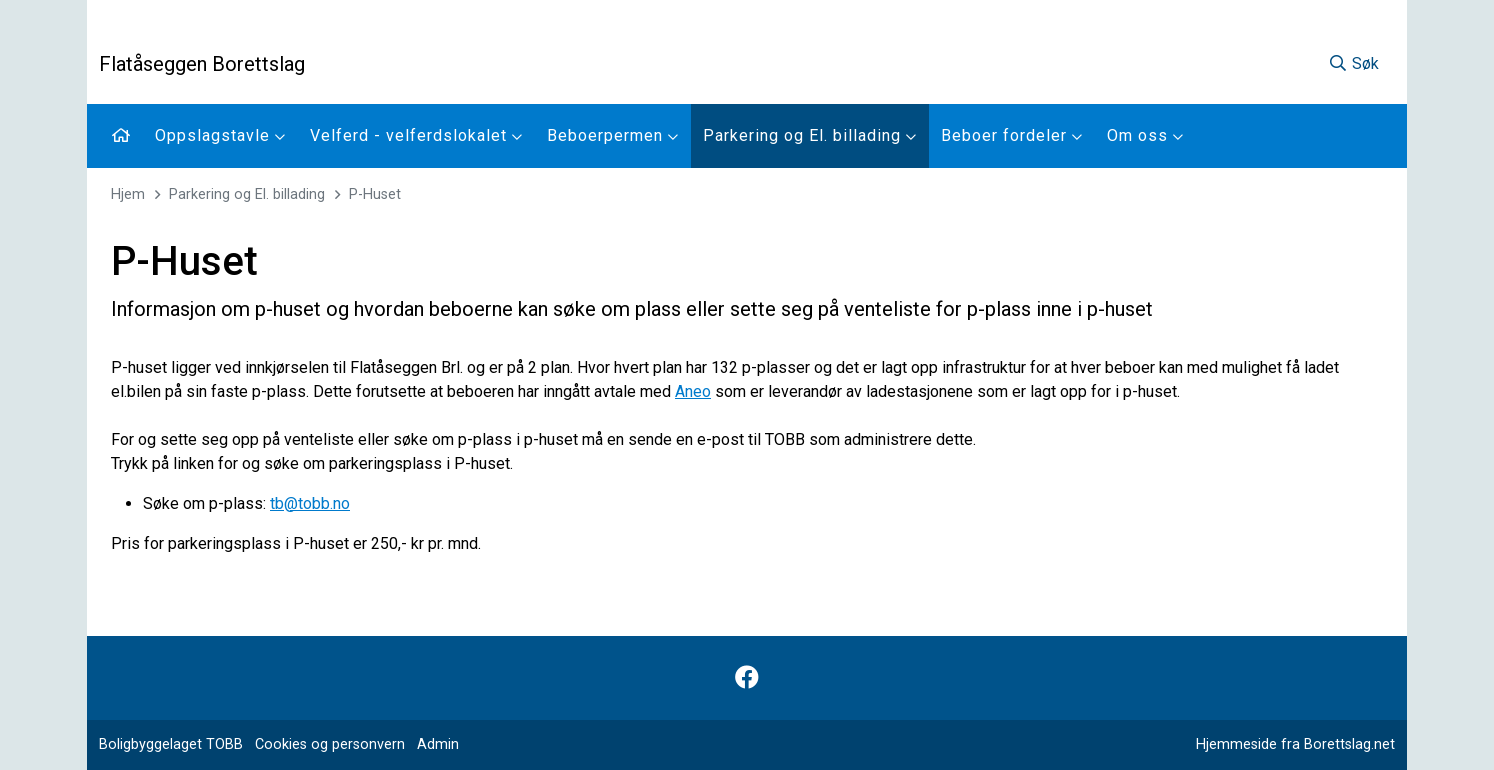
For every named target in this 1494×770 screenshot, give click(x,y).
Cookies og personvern (330, 744)
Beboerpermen (613, 135)
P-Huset (375, 194)
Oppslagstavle (220, 135)
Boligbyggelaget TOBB (171, 744)
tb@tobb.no (310, 503)
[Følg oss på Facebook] (747, 678)
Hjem (128, 194)
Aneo (693, 391)
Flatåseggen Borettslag (202, 64)
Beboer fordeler (1012, 135)
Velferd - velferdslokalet (416, 135)
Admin (438, 744)
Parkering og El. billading (810, 135)
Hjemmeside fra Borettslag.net (1295, 744)
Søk (1353, 63)
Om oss (1145, 135)
